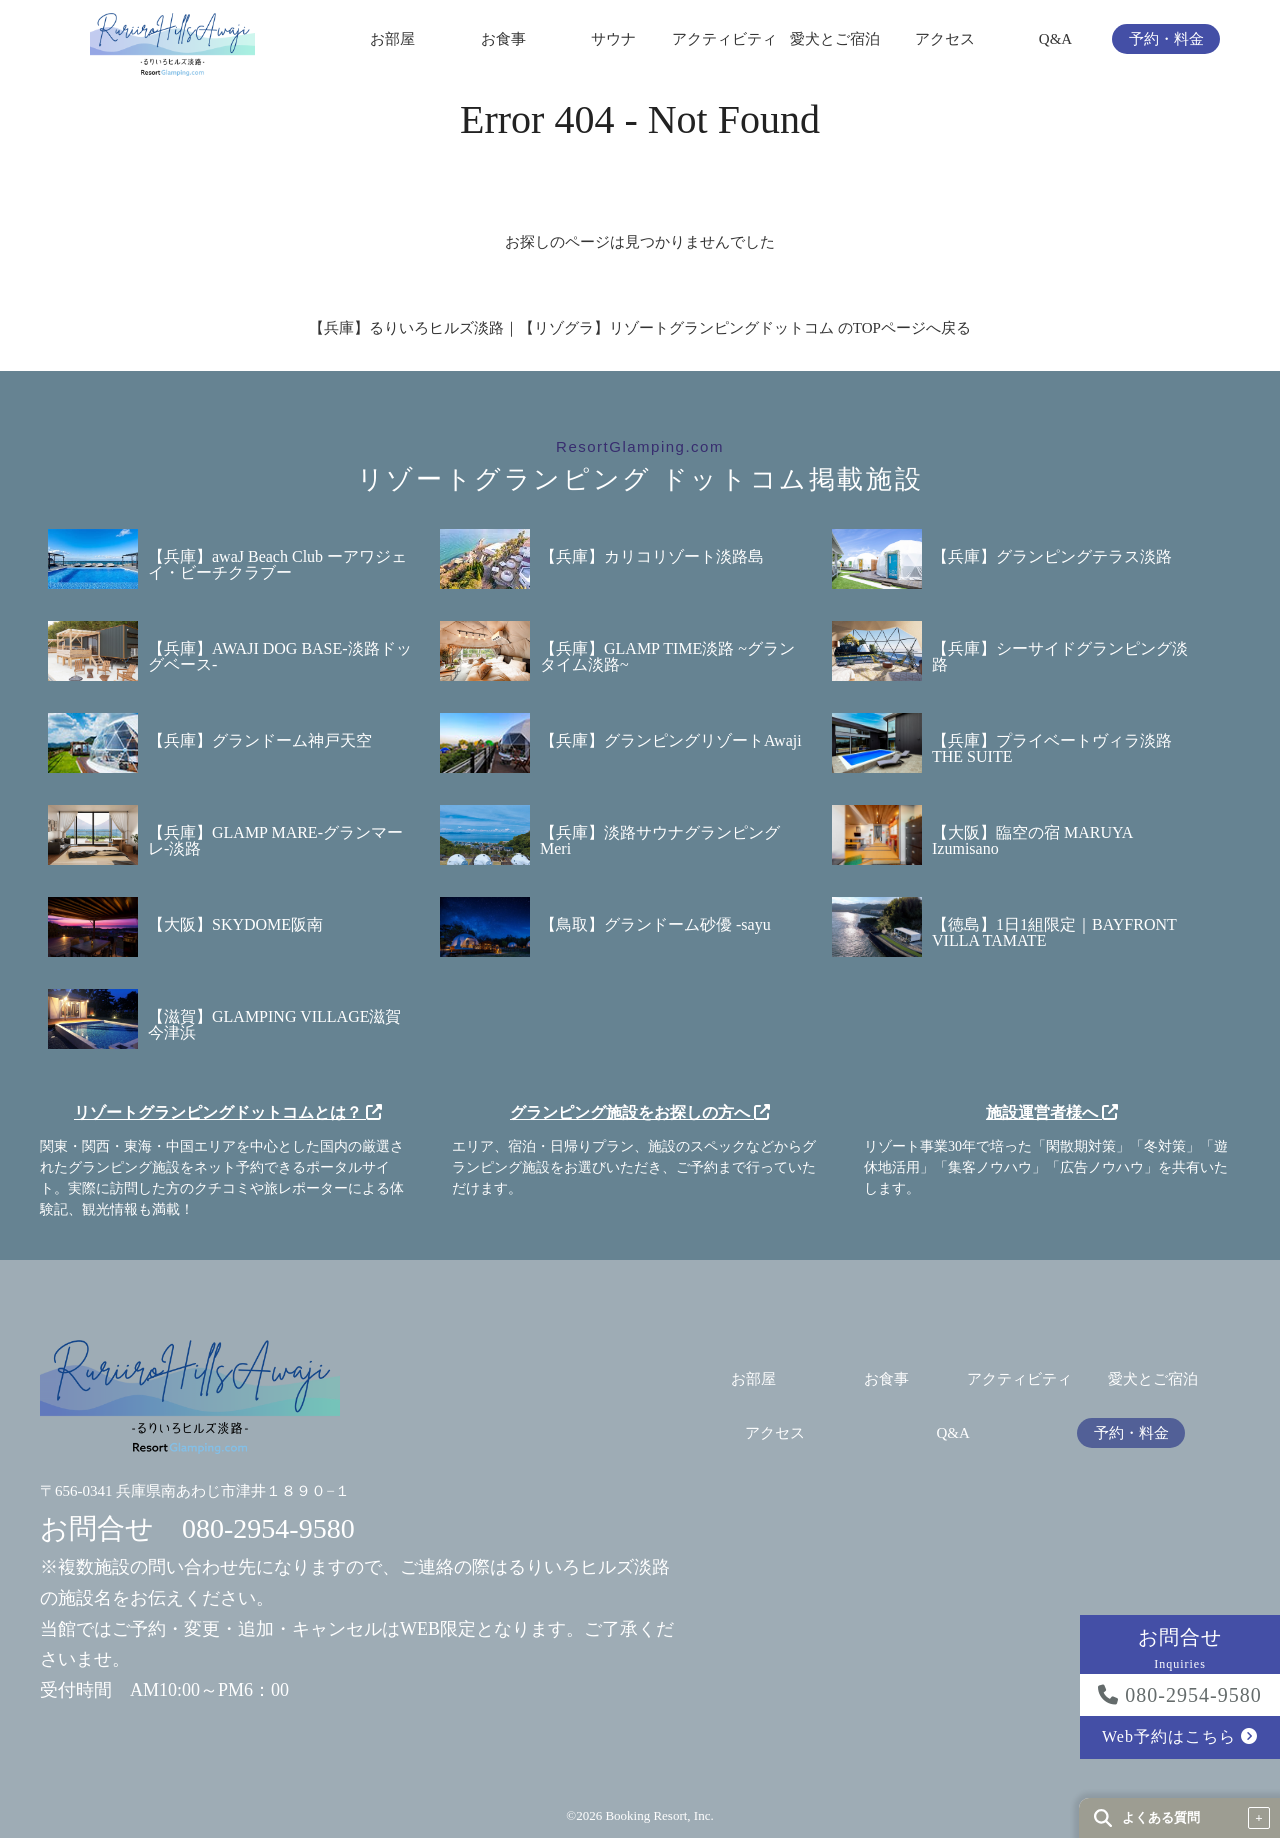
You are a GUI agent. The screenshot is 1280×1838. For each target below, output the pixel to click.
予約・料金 (1166, 39)
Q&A (1055, 39)
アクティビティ (724, 39)
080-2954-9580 (1179, 1695)
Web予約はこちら (1180, 1736)
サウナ (613, 39)
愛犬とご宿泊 (835, 39)
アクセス (945, 39)
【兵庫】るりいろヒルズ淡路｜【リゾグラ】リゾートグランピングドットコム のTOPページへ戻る (640, 328)
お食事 (503, 39)
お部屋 (392, 39)
